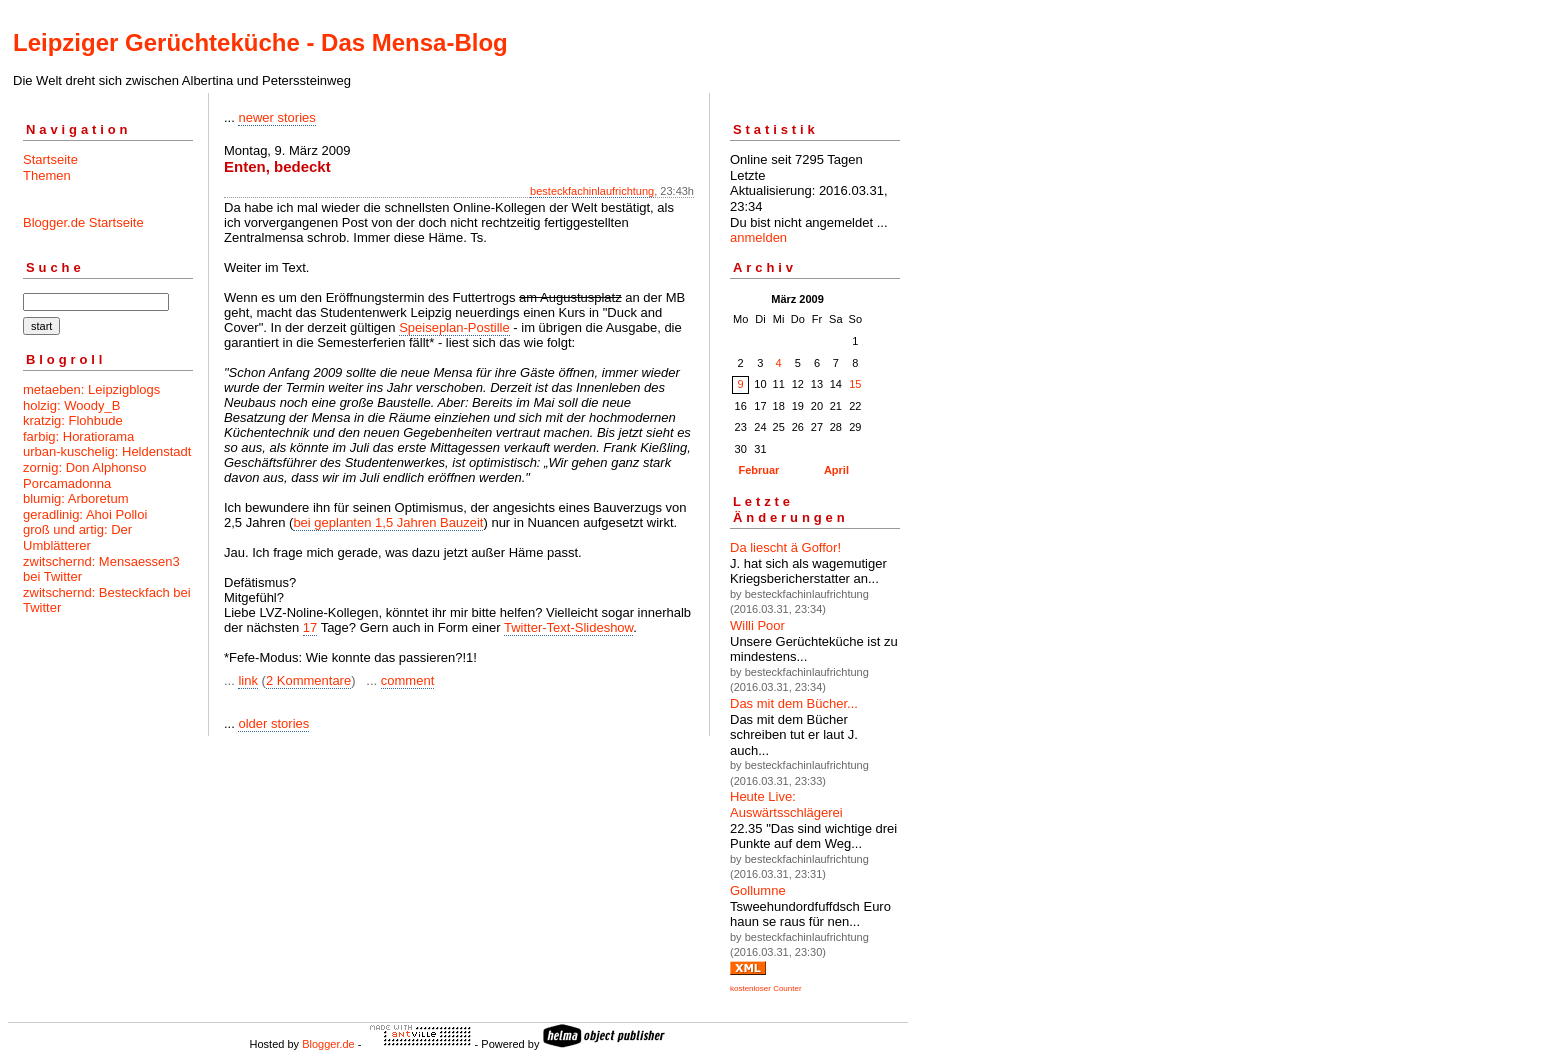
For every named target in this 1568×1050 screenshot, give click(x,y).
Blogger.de (328, 1044)
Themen (47, 175)
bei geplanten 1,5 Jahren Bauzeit (388, 522)
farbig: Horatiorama (78, 436)
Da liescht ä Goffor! (785, 547)
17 (310, 627)
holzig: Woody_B (71, 405)
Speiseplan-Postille (454, 327)
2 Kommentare (308, 680)
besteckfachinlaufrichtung (592, 191)
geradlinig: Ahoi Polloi (85, 514)
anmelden (758, 237)
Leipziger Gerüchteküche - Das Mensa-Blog (260, 42)
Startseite (50, 159)
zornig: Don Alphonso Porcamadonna (85, 475)
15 (855, 384)
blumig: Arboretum (76, 498)
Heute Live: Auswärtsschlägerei (786, 804)
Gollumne (758, 890)
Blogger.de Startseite (83, 222)
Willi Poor (757, 625)
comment (407, 680)
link (248, 680)
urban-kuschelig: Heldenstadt (107, 451)
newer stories (276, 117)
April (836, 470)
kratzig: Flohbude (73, 420)
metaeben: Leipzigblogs (91, 389)
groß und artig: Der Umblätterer (77, 537)
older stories (273, 723)
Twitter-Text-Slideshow (568, 627)
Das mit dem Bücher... (794, 703)
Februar (758, 470)
